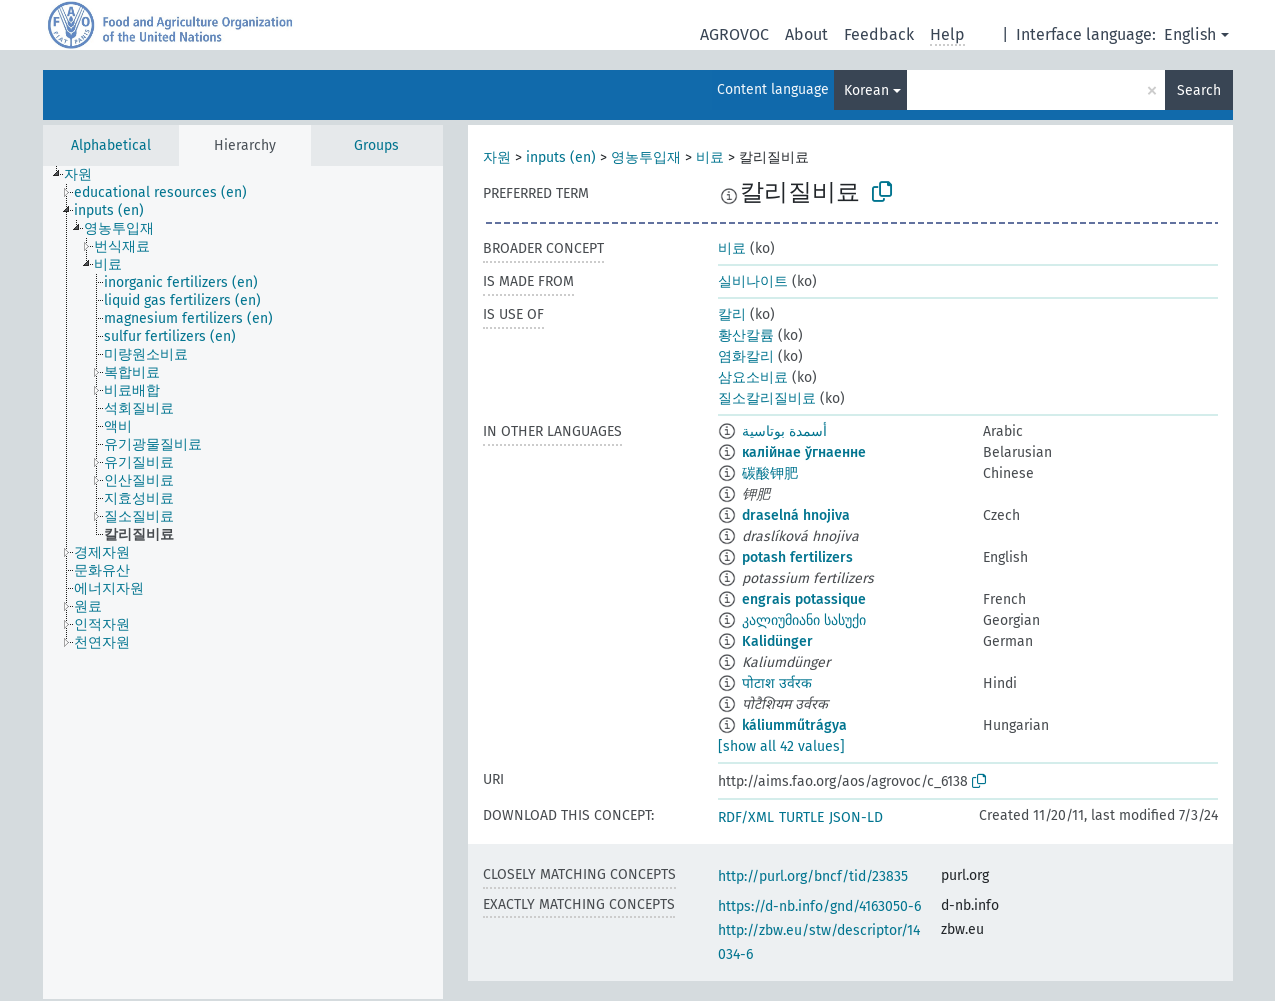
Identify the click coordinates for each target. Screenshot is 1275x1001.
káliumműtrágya (794, 725)
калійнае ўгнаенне (804, 452)
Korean (866, 90)
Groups (376, 145)
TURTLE (801, 817)
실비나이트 (753, 281)
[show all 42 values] (781, 746)
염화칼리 (746, 356)
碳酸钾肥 (770, 473)
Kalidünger (777, 641)
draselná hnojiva (796, 515)
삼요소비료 (753, 377)
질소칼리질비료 (767, 398)
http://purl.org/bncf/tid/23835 (813, 876)
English (1190, 34)
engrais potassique (804, 599)
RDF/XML (746, 817)
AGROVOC (734, 34)
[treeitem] (86, 175)
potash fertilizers (797, 557)
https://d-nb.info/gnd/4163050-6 (819, 906)
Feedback (879, 34)
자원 (497, 157)
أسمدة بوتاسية (784, 431)
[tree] (243, 582)
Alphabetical (111, 145)
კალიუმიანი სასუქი (804, 620)
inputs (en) (561, 157)
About (806, 34)
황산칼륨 (746, 335)
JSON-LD (856, 817)
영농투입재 (646, 157)
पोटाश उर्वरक (777, 683)
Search (1199, 90)
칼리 (732, 314)
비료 (710, 157)
